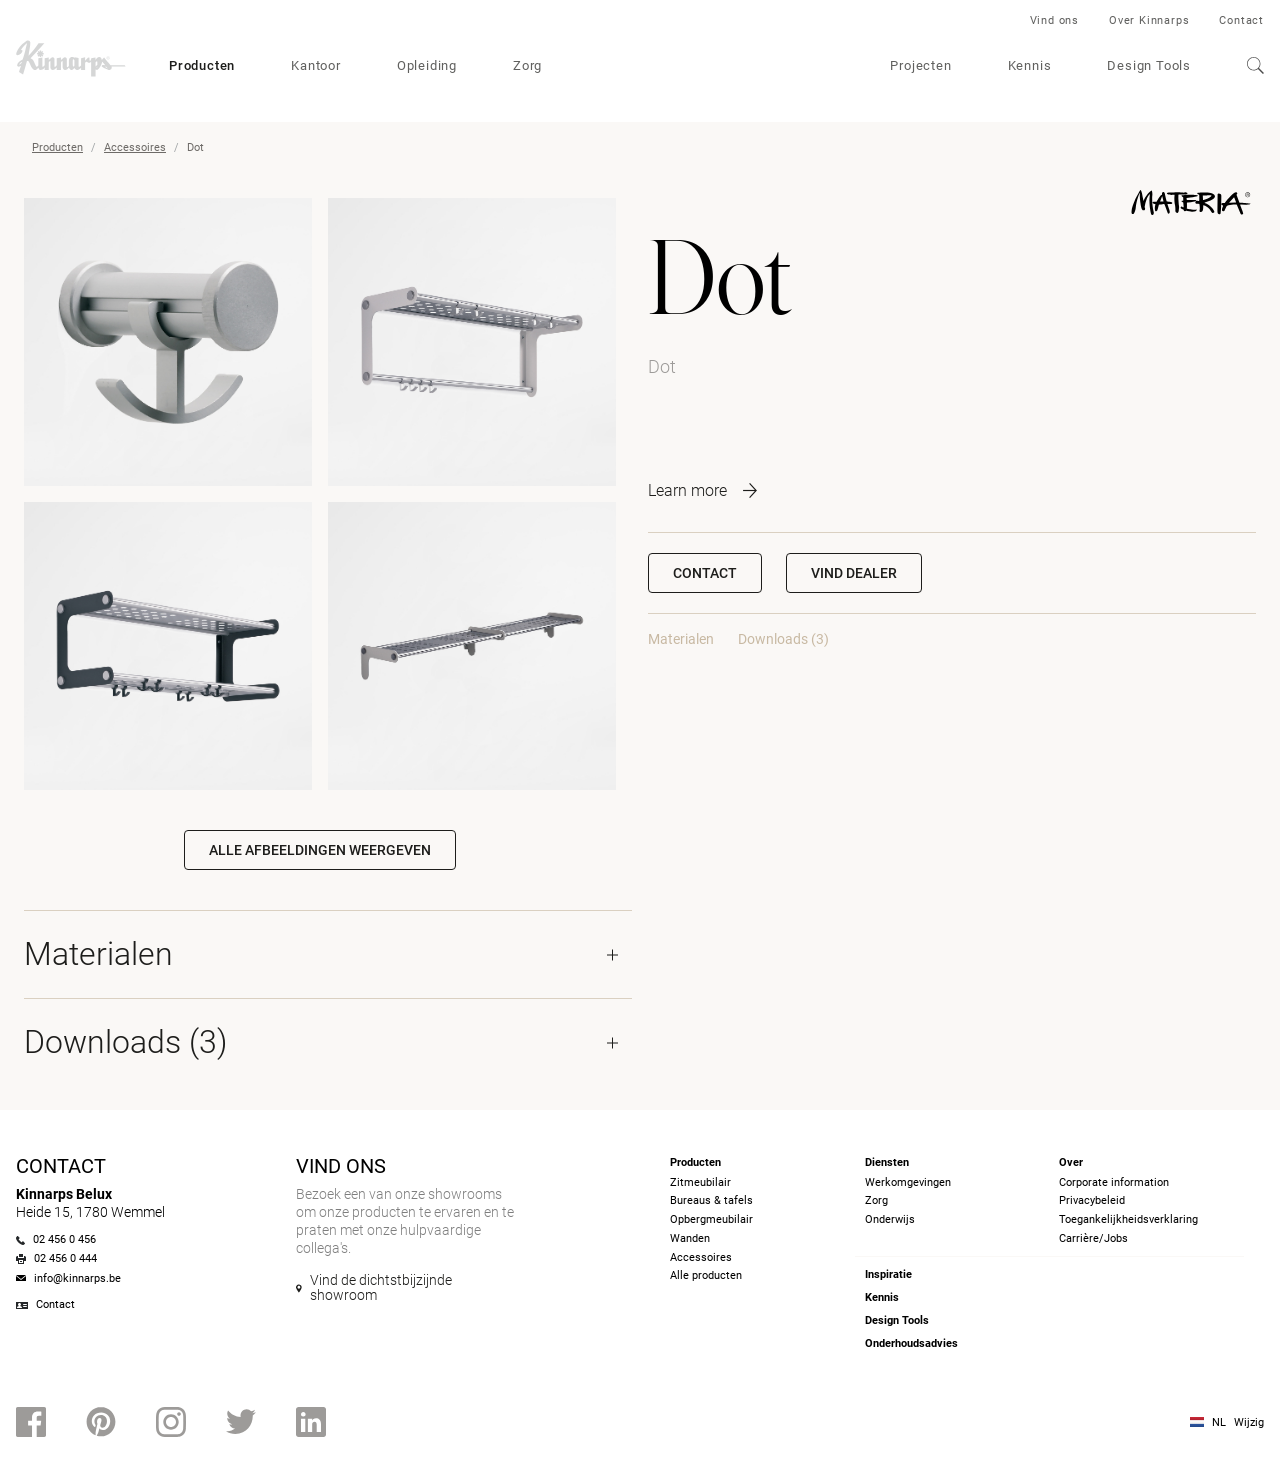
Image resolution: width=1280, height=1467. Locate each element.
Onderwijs (890, 1219)
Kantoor (316, 65)
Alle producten (706, 1275)
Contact (1241, 20)
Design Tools (1149, 65)
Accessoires (135, 147)
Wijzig (1249, 1422)
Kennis (1030, 65)
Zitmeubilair (700, 1182)
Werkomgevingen (908, 1182)
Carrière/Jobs (1093, 1238)
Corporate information (1114, 1182)
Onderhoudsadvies (911, 1343)
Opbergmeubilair (711, 1219)
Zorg (527, 65)
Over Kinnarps (1149, 20)
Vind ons (1054, 20)
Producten (202, 65)
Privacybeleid (1092, 1200)
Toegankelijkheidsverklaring (1128, 1219)
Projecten (920, 65)
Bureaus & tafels (711, 1200)
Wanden (690, 1238)
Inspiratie (888, 1274)
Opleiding (427, 65)
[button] (854, 573)
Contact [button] (705, 573)
